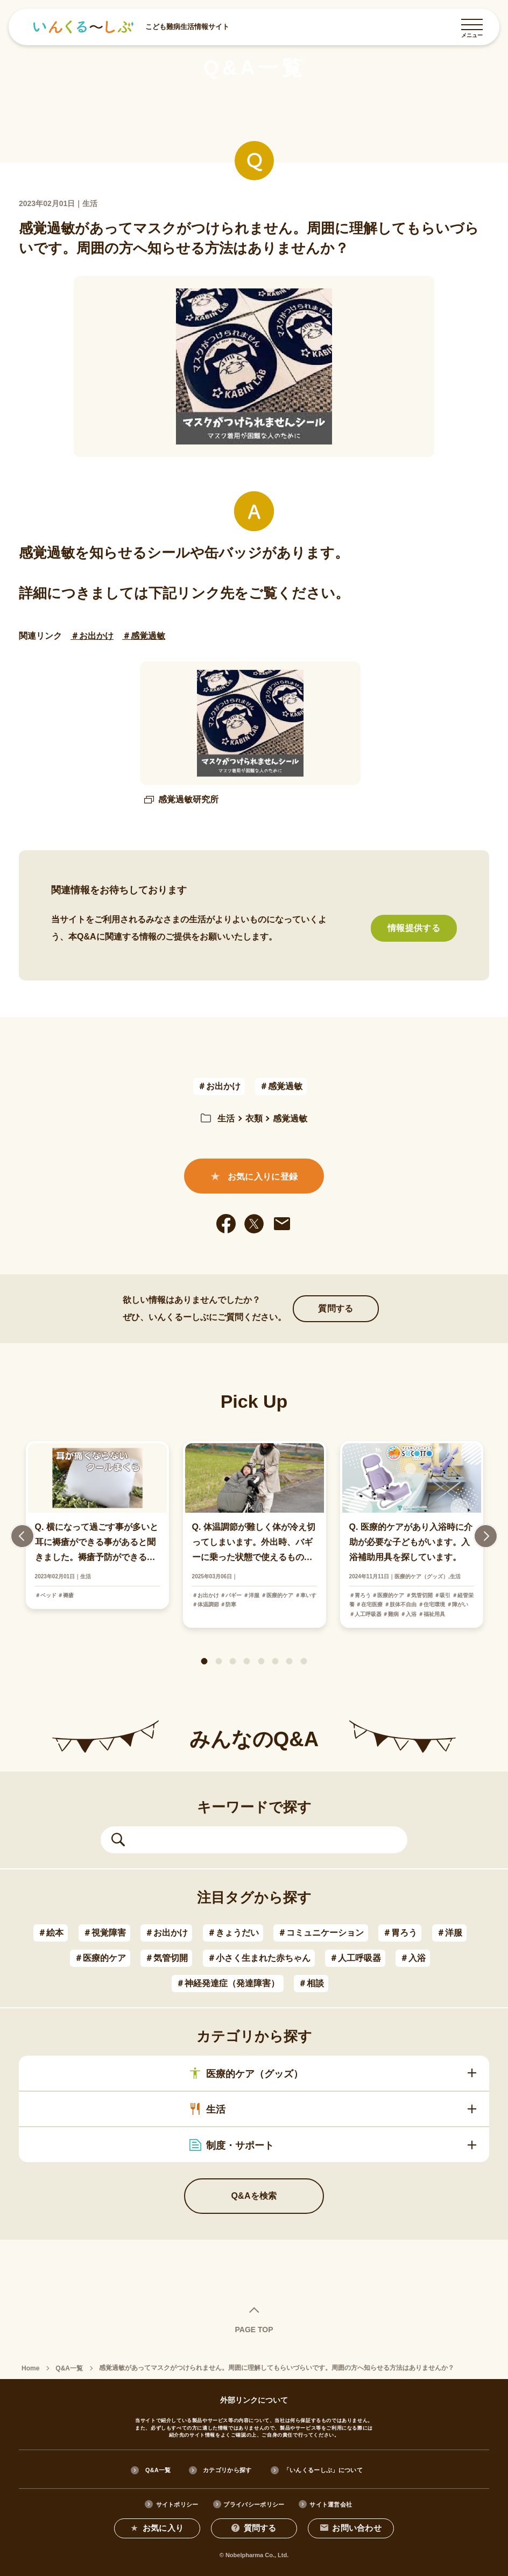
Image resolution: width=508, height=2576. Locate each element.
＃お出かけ (92, 635)
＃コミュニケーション (321, 1932)
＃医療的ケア (100, 1958)
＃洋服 (449, 1932)
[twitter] (254, 1223)
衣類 (254, 1118)
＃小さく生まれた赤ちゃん (259, 1958)
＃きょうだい (233, 1932)
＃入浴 (413, 1958)
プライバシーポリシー (253, 2504)
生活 (226, 1118)
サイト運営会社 (331, 2504)
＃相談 (311, 1983)
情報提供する (413, 928)
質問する (335, 1308)
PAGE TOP (254, 2329)
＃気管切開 (166, 1958)
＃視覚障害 (104, 1932)
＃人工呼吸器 (355, 1958)
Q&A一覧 (158, 2469)
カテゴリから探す (227, 2469)
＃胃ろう (400, 1932)
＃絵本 (51, 1932)
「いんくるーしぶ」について (323, 2469)
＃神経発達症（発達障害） (227, 1983)
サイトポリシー (177, 2504)
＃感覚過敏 (143, 635)
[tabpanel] (254, 1534)
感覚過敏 (290, 1118)
